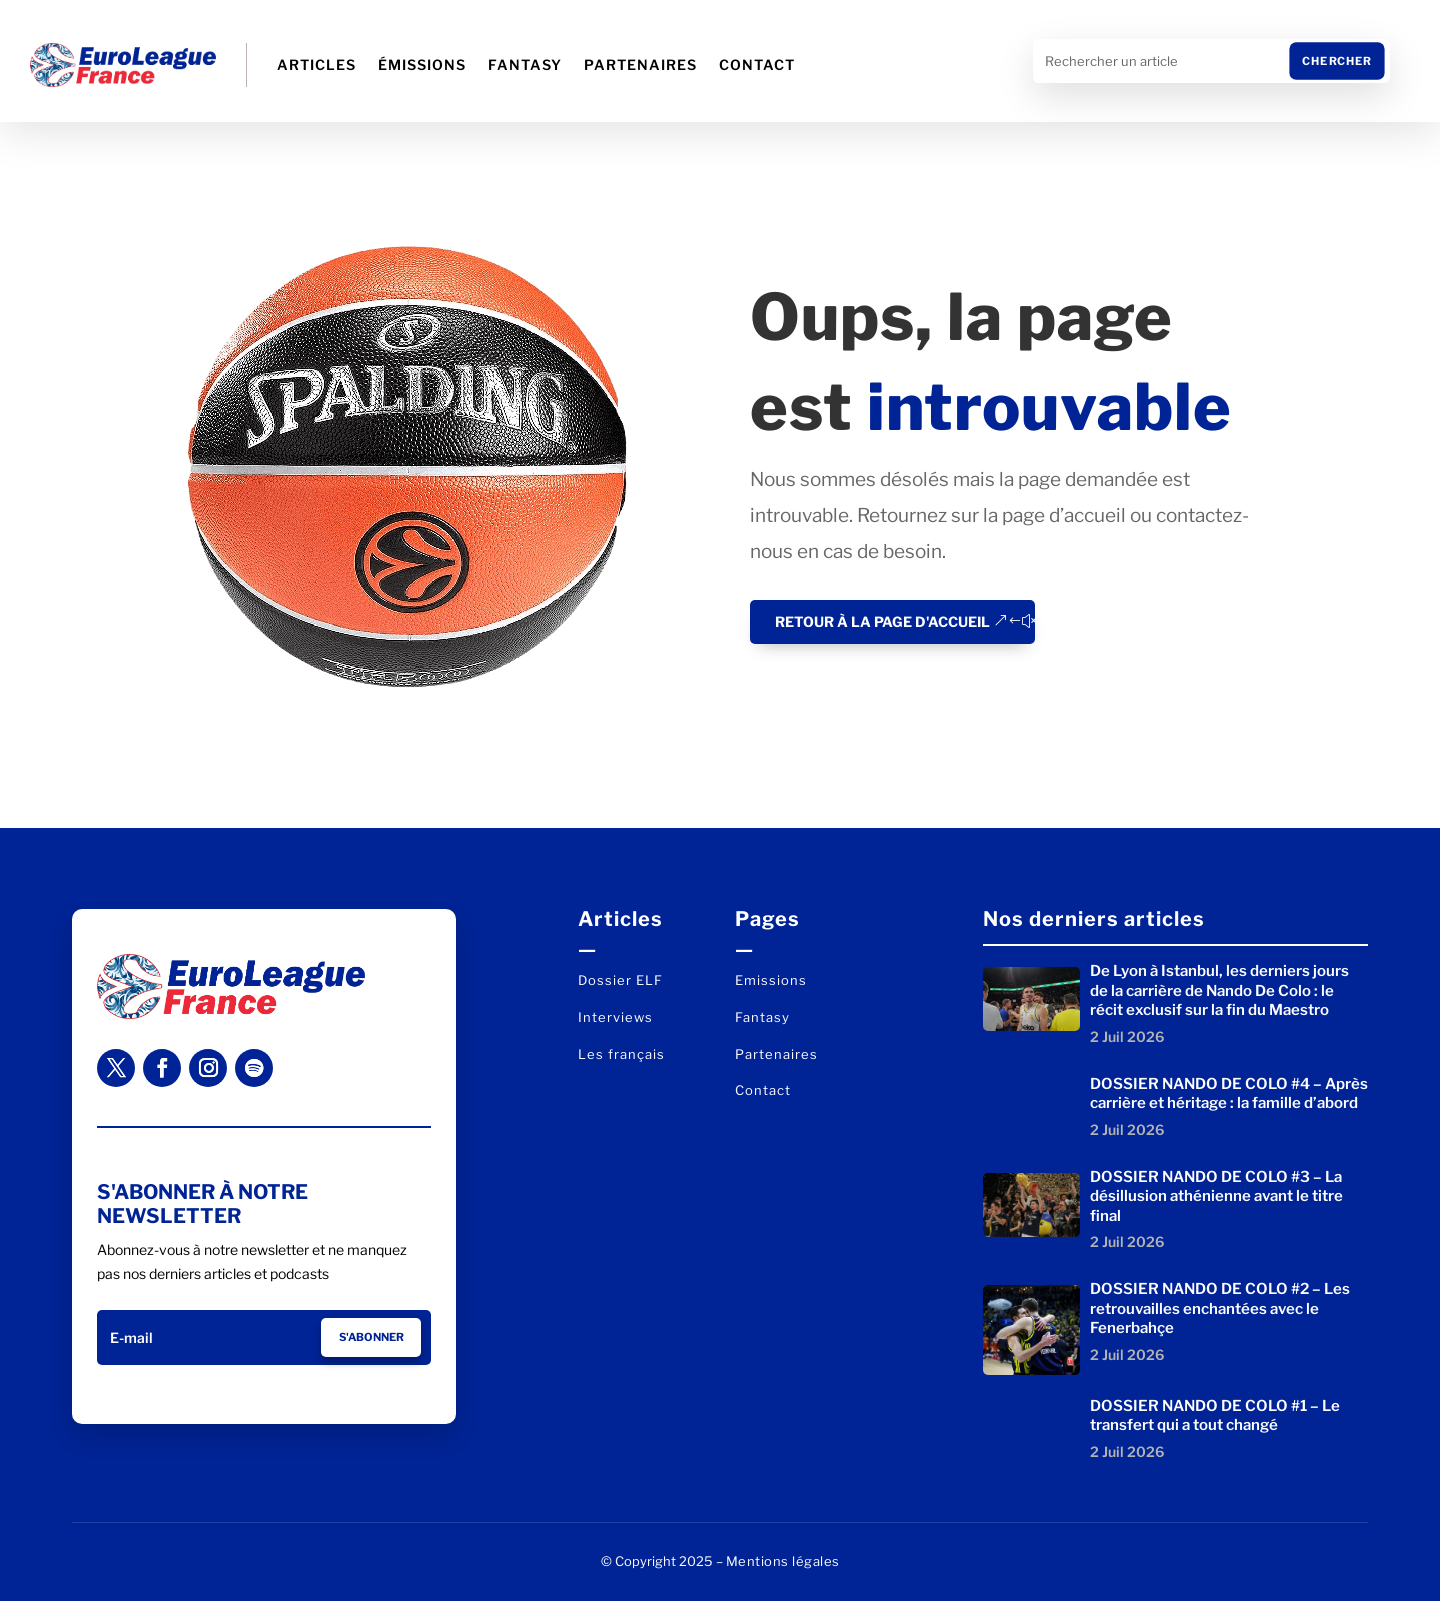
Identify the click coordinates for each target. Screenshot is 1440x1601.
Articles (316, 64)
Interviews (615, 1017)
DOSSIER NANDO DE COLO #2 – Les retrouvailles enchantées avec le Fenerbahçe (1220, 1308)
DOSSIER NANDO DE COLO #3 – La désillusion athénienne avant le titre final (1216, 1196)
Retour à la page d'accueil (882, 621)
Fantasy (525, 64)
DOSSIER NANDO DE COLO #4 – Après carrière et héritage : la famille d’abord (1229, 1094)
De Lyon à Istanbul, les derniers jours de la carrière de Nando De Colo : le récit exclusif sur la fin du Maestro (1219, 990)
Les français (621, 1054)
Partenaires (640, 64)
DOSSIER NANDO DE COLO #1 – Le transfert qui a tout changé (1215, 1416)
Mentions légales (783, 1561)
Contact (757, 64)
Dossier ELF (620, 980)
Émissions (422, 64)
